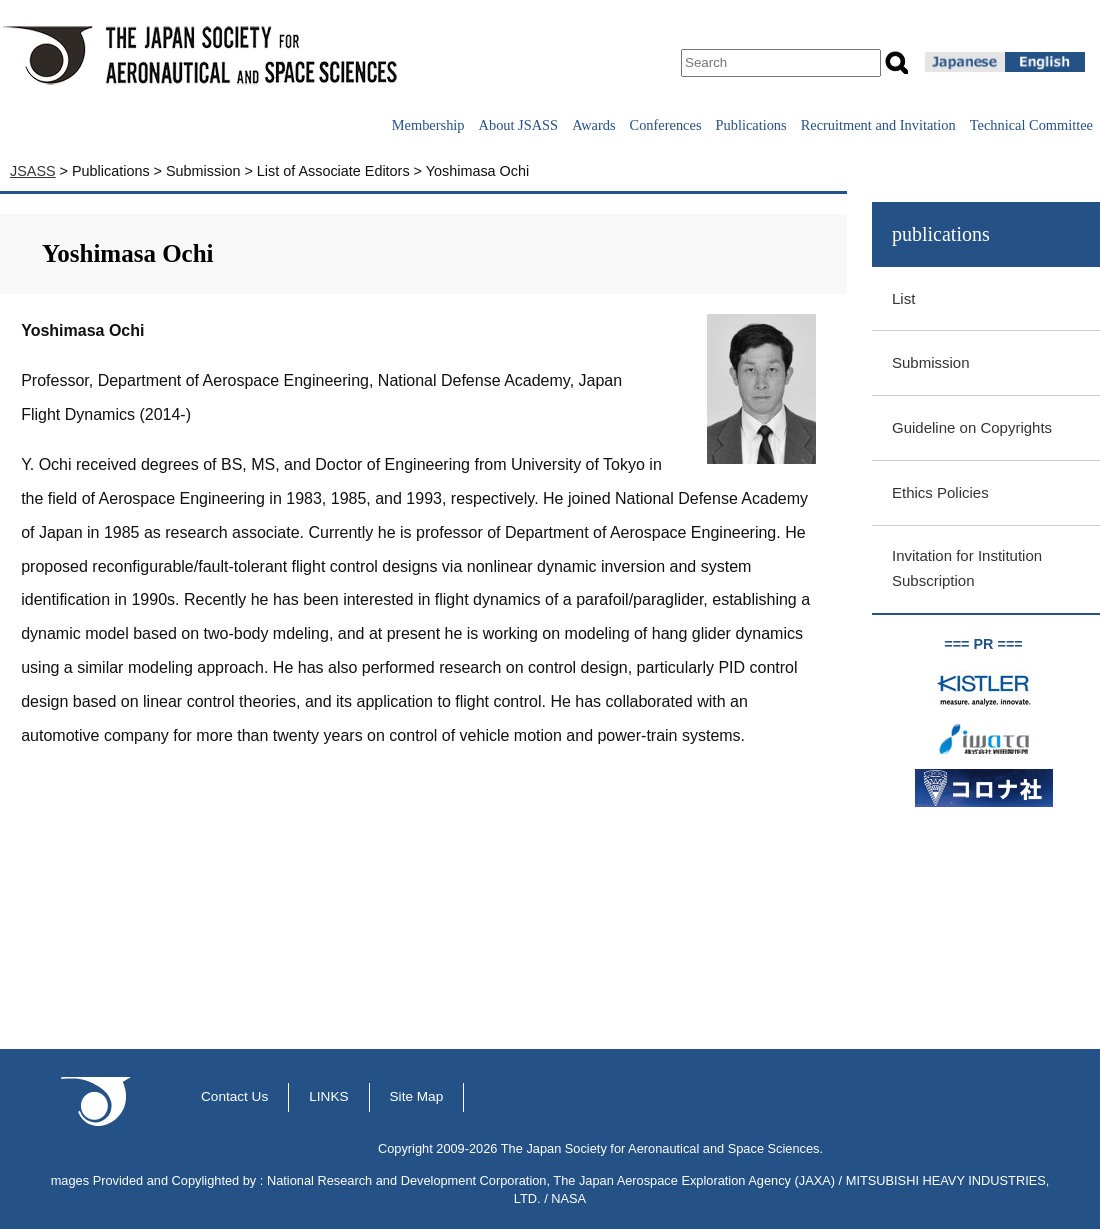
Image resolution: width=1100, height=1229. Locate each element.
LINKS (328, 1096)
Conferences (666, 125)
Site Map (417, 1096)
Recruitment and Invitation (878, 125)
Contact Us (234, 1096)
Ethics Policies (940, 492)
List (903, 298)
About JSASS (519, 125)
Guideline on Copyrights (972, 427)
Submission (931, 362)
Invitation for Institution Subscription (967, 568)
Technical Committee (1031, 125)
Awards (593, 125)
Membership (428, 125)
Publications (751, 125)
